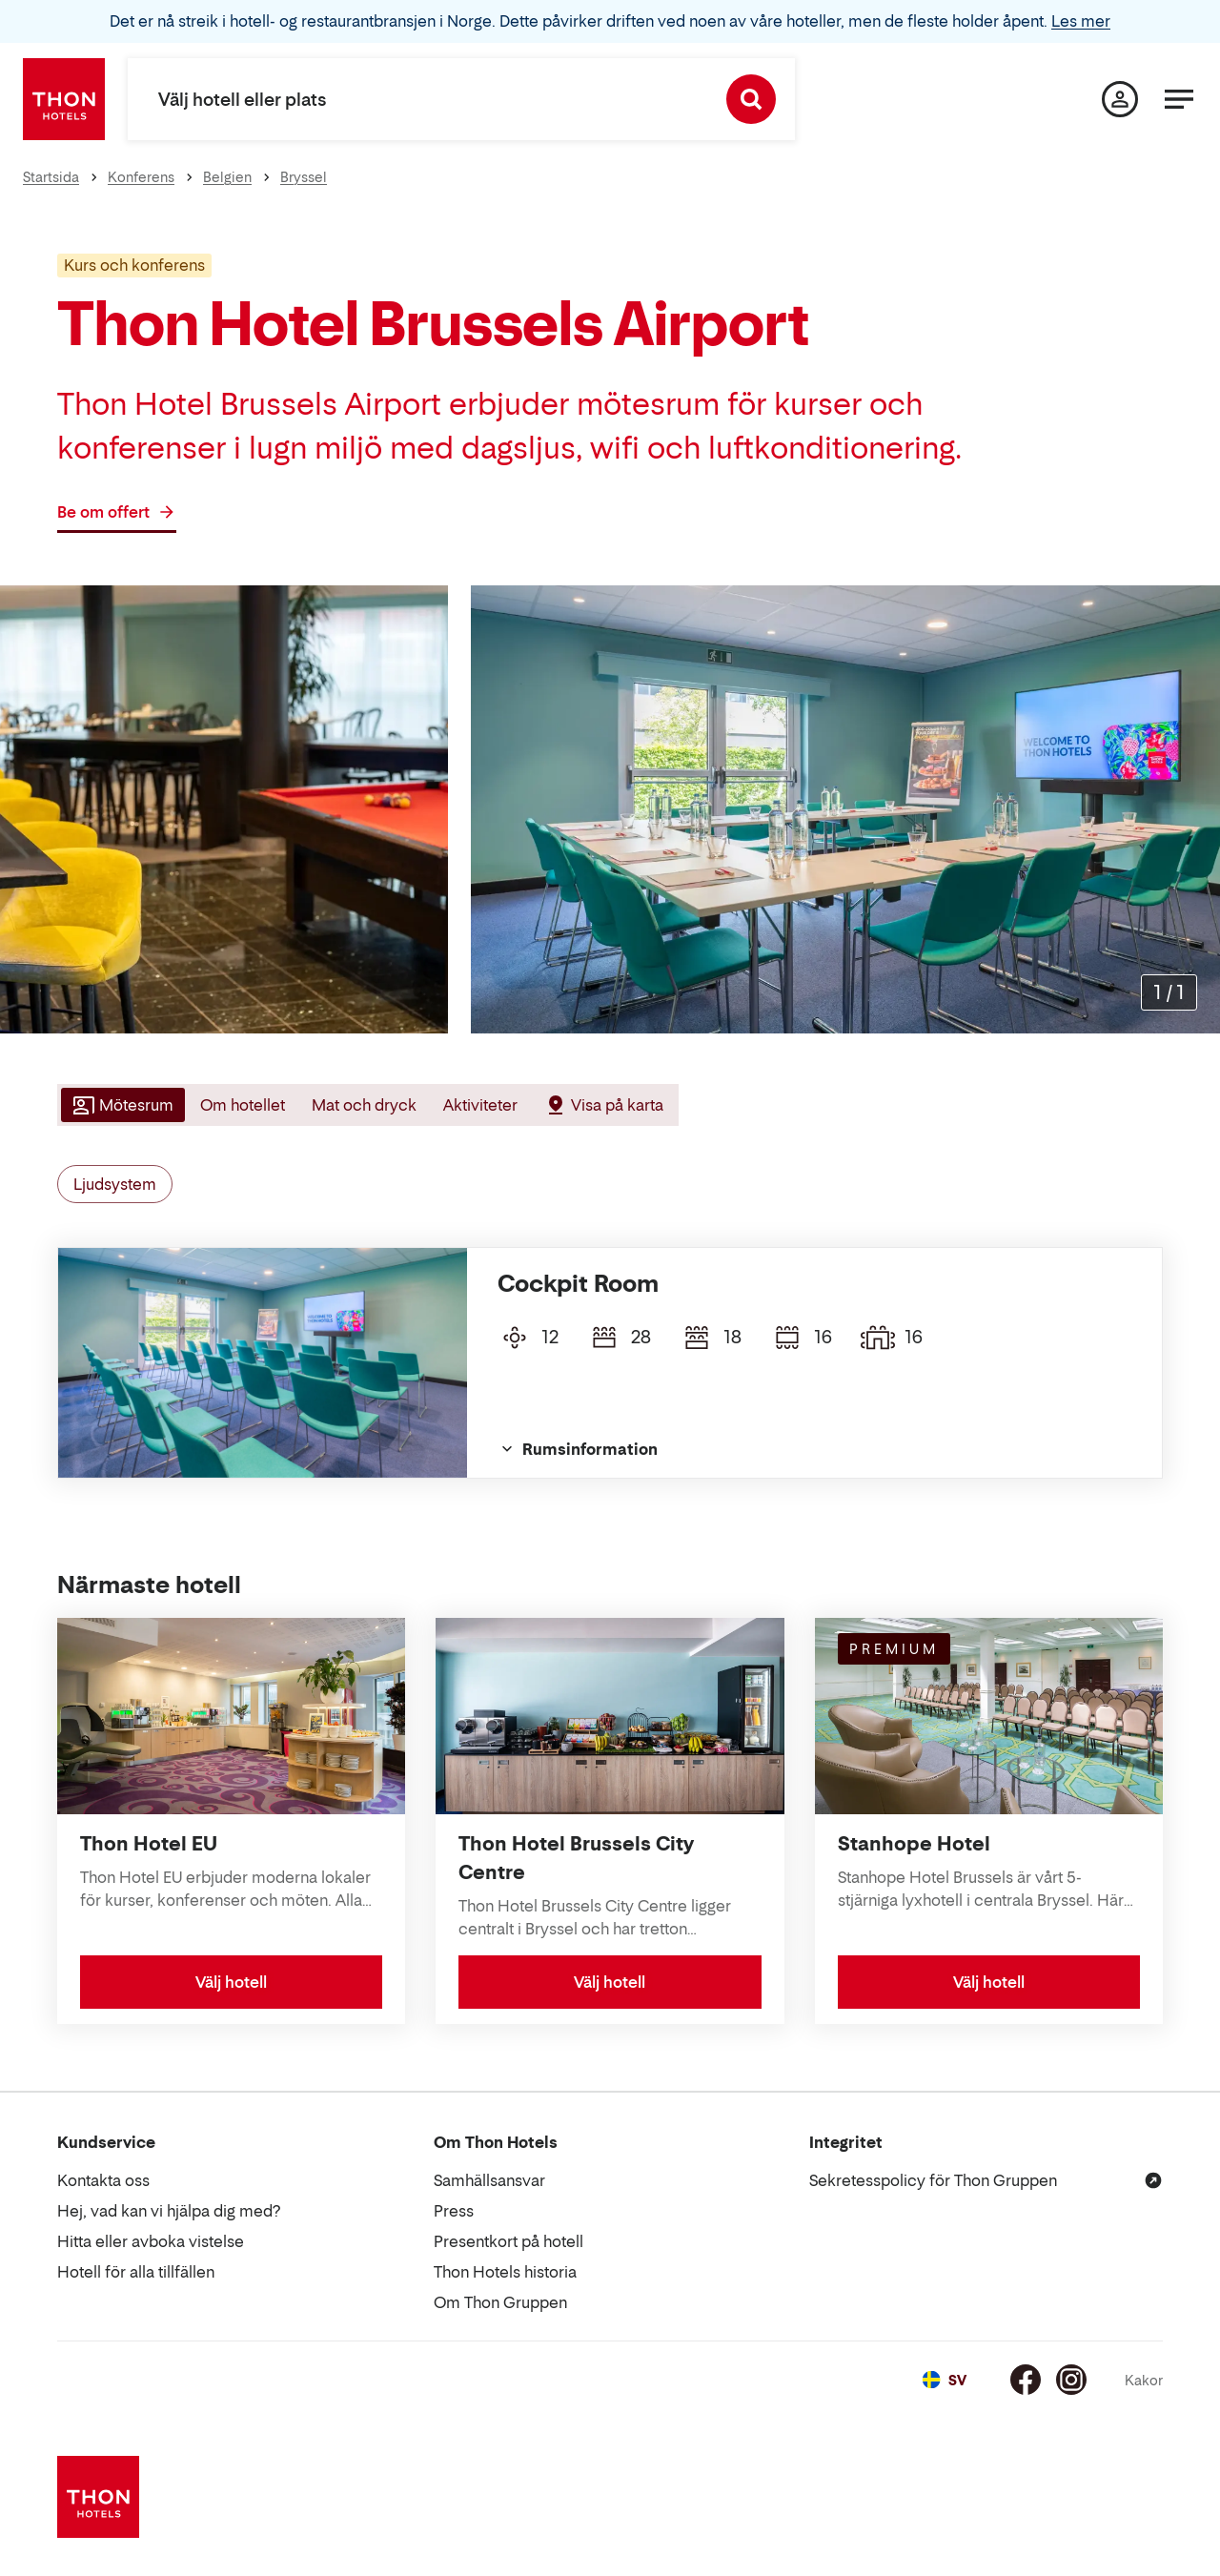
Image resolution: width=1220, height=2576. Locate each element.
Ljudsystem (114, 1184)
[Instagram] (1071, 2379)
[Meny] (1179, 99)
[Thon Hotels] (64, 99)
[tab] (121, 1105)
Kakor (1144, 2380)
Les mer (1080, 21)
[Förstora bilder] (1169, 992)
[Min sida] (1120, 99)
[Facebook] (1025, 2379)
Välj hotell (231, 1982)
